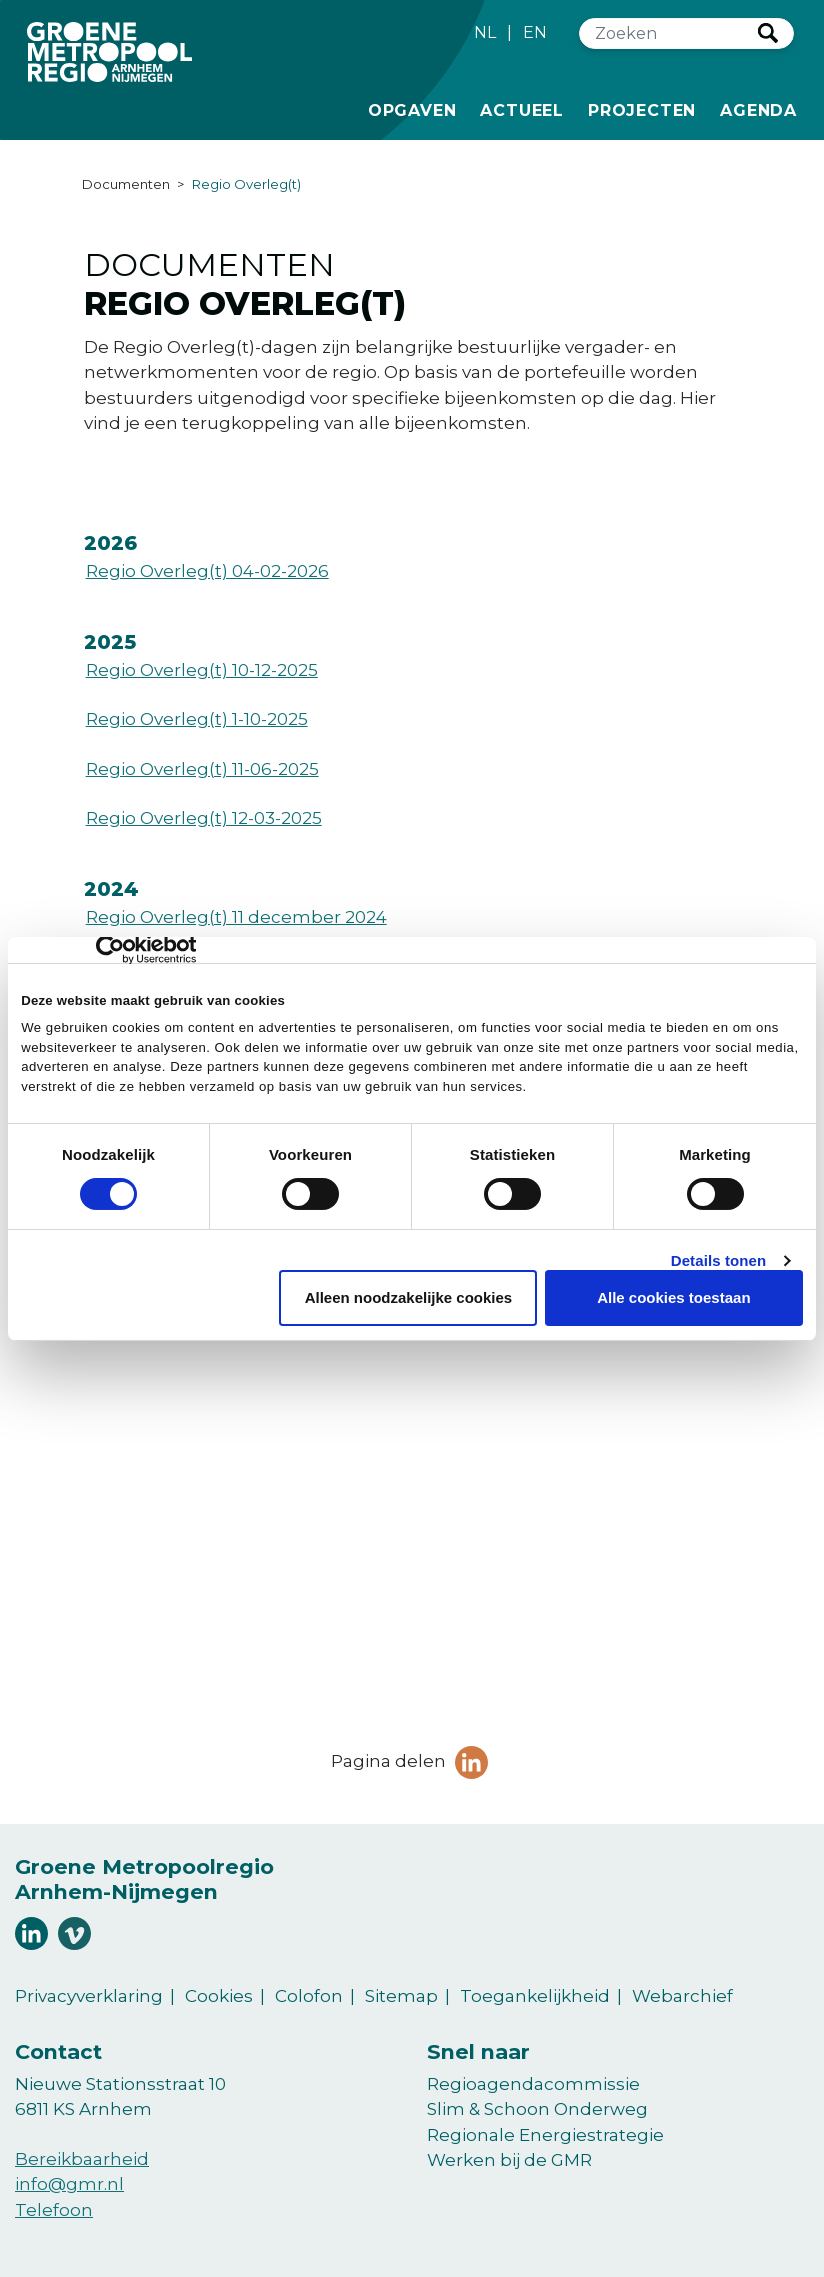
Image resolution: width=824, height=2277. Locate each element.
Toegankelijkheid (535, 1996)
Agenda (758, 110)
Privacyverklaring (89, 1996)
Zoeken (768, 33)
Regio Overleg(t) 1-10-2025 (197, 719)
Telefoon (54, 2210)
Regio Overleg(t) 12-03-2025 (204, 818)
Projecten (642, 109)
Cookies (219, 1996)
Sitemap (401, 1996)
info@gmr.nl (69, 2184)
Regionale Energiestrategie (545, 2135)
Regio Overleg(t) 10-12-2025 (202, 670)
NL (485, 32)
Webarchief (682, 1996)
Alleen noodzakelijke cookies (409, 1297)
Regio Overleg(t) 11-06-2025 (202, 769)
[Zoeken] (669, 33)
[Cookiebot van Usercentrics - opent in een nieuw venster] (108, 950)
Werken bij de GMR (509, 2160)
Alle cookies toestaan (673, 1297)
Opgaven (412, 109)
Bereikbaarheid (82, 2159)
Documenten (126, 184)
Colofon (309, 1996)
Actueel (522, 109)
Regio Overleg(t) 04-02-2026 (207, 571)
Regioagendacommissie (533, 2084)
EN (535, 32)
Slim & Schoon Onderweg (537, 2109)
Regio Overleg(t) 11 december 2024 (236, 917)
